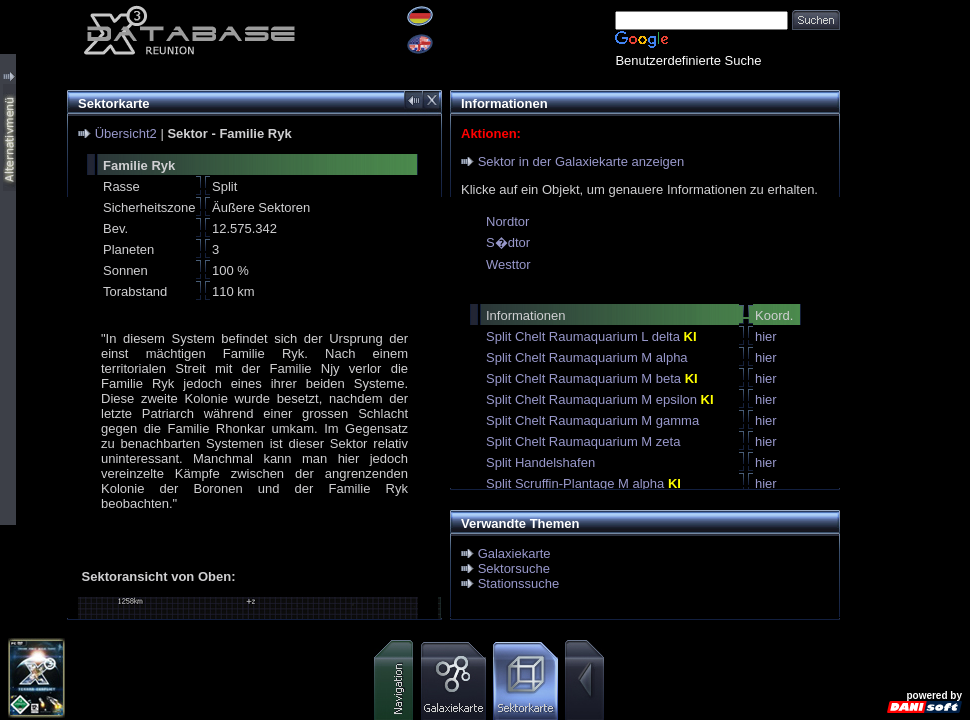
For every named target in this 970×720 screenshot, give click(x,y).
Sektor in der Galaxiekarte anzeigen (581, 161)
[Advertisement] (905, 300)
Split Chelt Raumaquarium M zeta (583, 441)
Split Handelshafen (540, 462)
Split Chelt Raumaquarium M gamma (592, 420)
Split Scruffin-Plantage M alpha (583, 483)
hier (766, 336)
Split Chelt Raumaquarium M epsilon (600, 399)
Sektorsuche (514, 568)
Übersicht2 (126, 133)
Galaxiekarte (514, 553)
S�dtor (508, 242)
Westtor (508, 264)
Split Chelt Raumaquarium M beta (592, 378)
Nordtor (507, 221)
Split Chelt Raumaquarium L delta (591, 336)
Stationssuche (519, 583)
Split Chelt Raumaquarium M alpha (587, 357)
